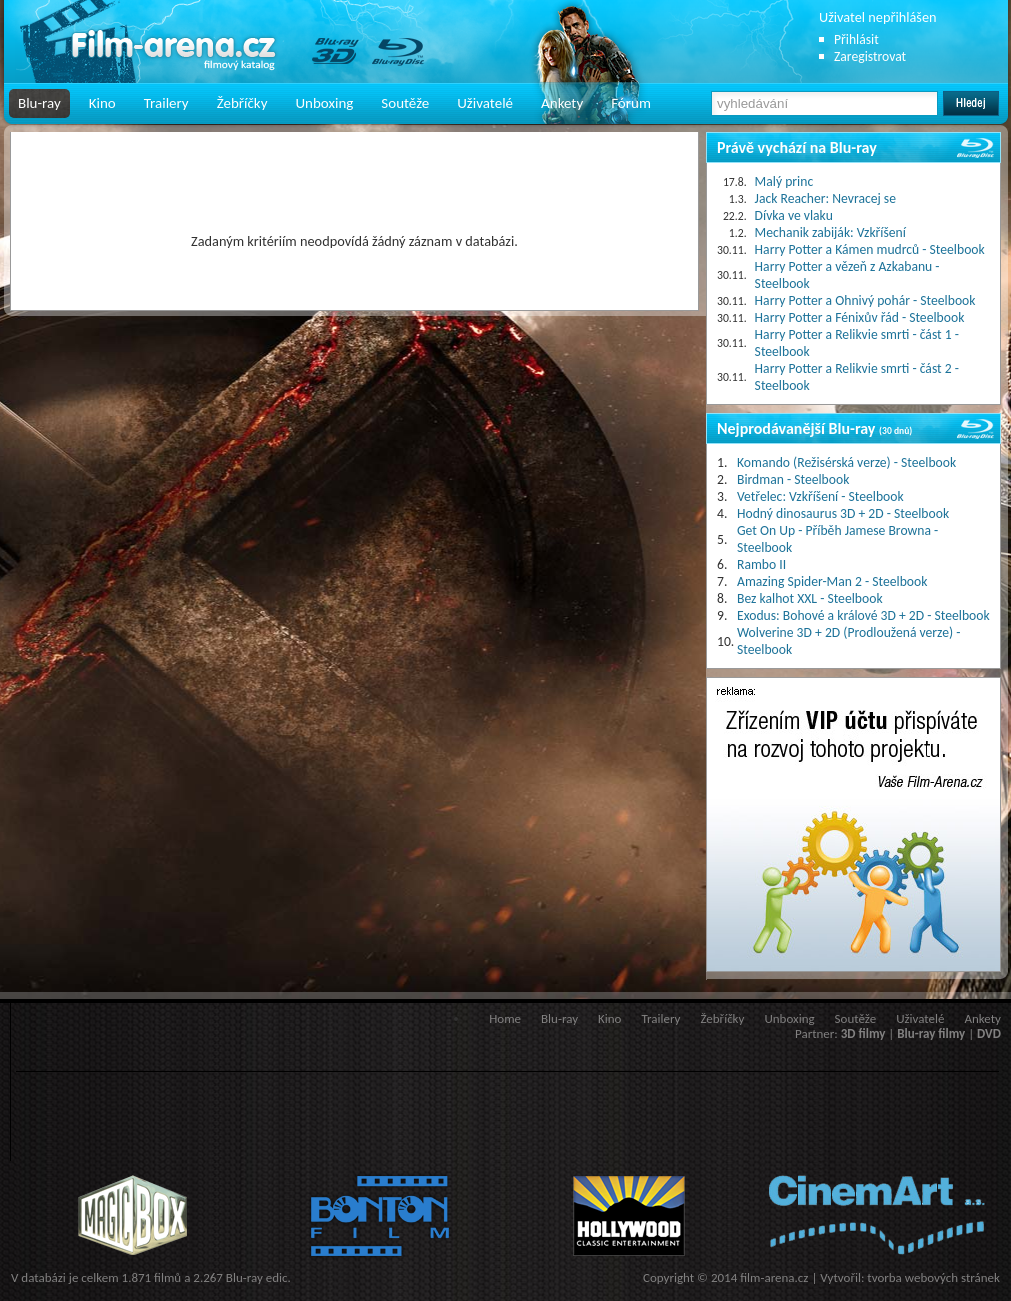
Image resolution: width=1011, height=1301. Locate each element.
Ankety (562, 103)
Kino (102, 103)
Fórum (631, 103)
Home (505, 1018)
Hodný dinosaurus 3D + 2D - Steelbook (843, 513)
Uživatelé (485, 103)
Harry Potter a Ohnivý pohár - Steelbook (865, 300)
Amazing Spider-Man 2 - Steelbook (832, 581)
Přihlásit (856, 39)
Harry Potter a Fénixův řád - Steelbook (860, 317)
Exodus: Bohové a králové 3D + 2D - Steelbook (863, 615)
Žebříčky (242, 103)
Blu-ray (39, 103)
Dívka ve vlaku (794, 215)
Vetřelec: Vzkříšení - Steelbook (820, 496)
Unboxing (324, 103)
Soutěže (405, 103)
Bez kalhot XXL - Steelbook (810, 598)
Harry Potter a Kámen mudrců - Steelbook (870, 249)
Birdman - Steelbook (793, 479)
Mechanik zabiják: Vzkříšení (830, 232)
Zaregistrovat (870, 56)
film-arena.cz (774, 1277)
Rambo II (761, 564)
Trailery (166, 103)
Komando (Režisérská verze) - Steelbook (846, 462)
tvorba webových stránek (933, 1277)
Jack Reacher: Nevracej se (825, 198)
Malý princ (784, 181)
